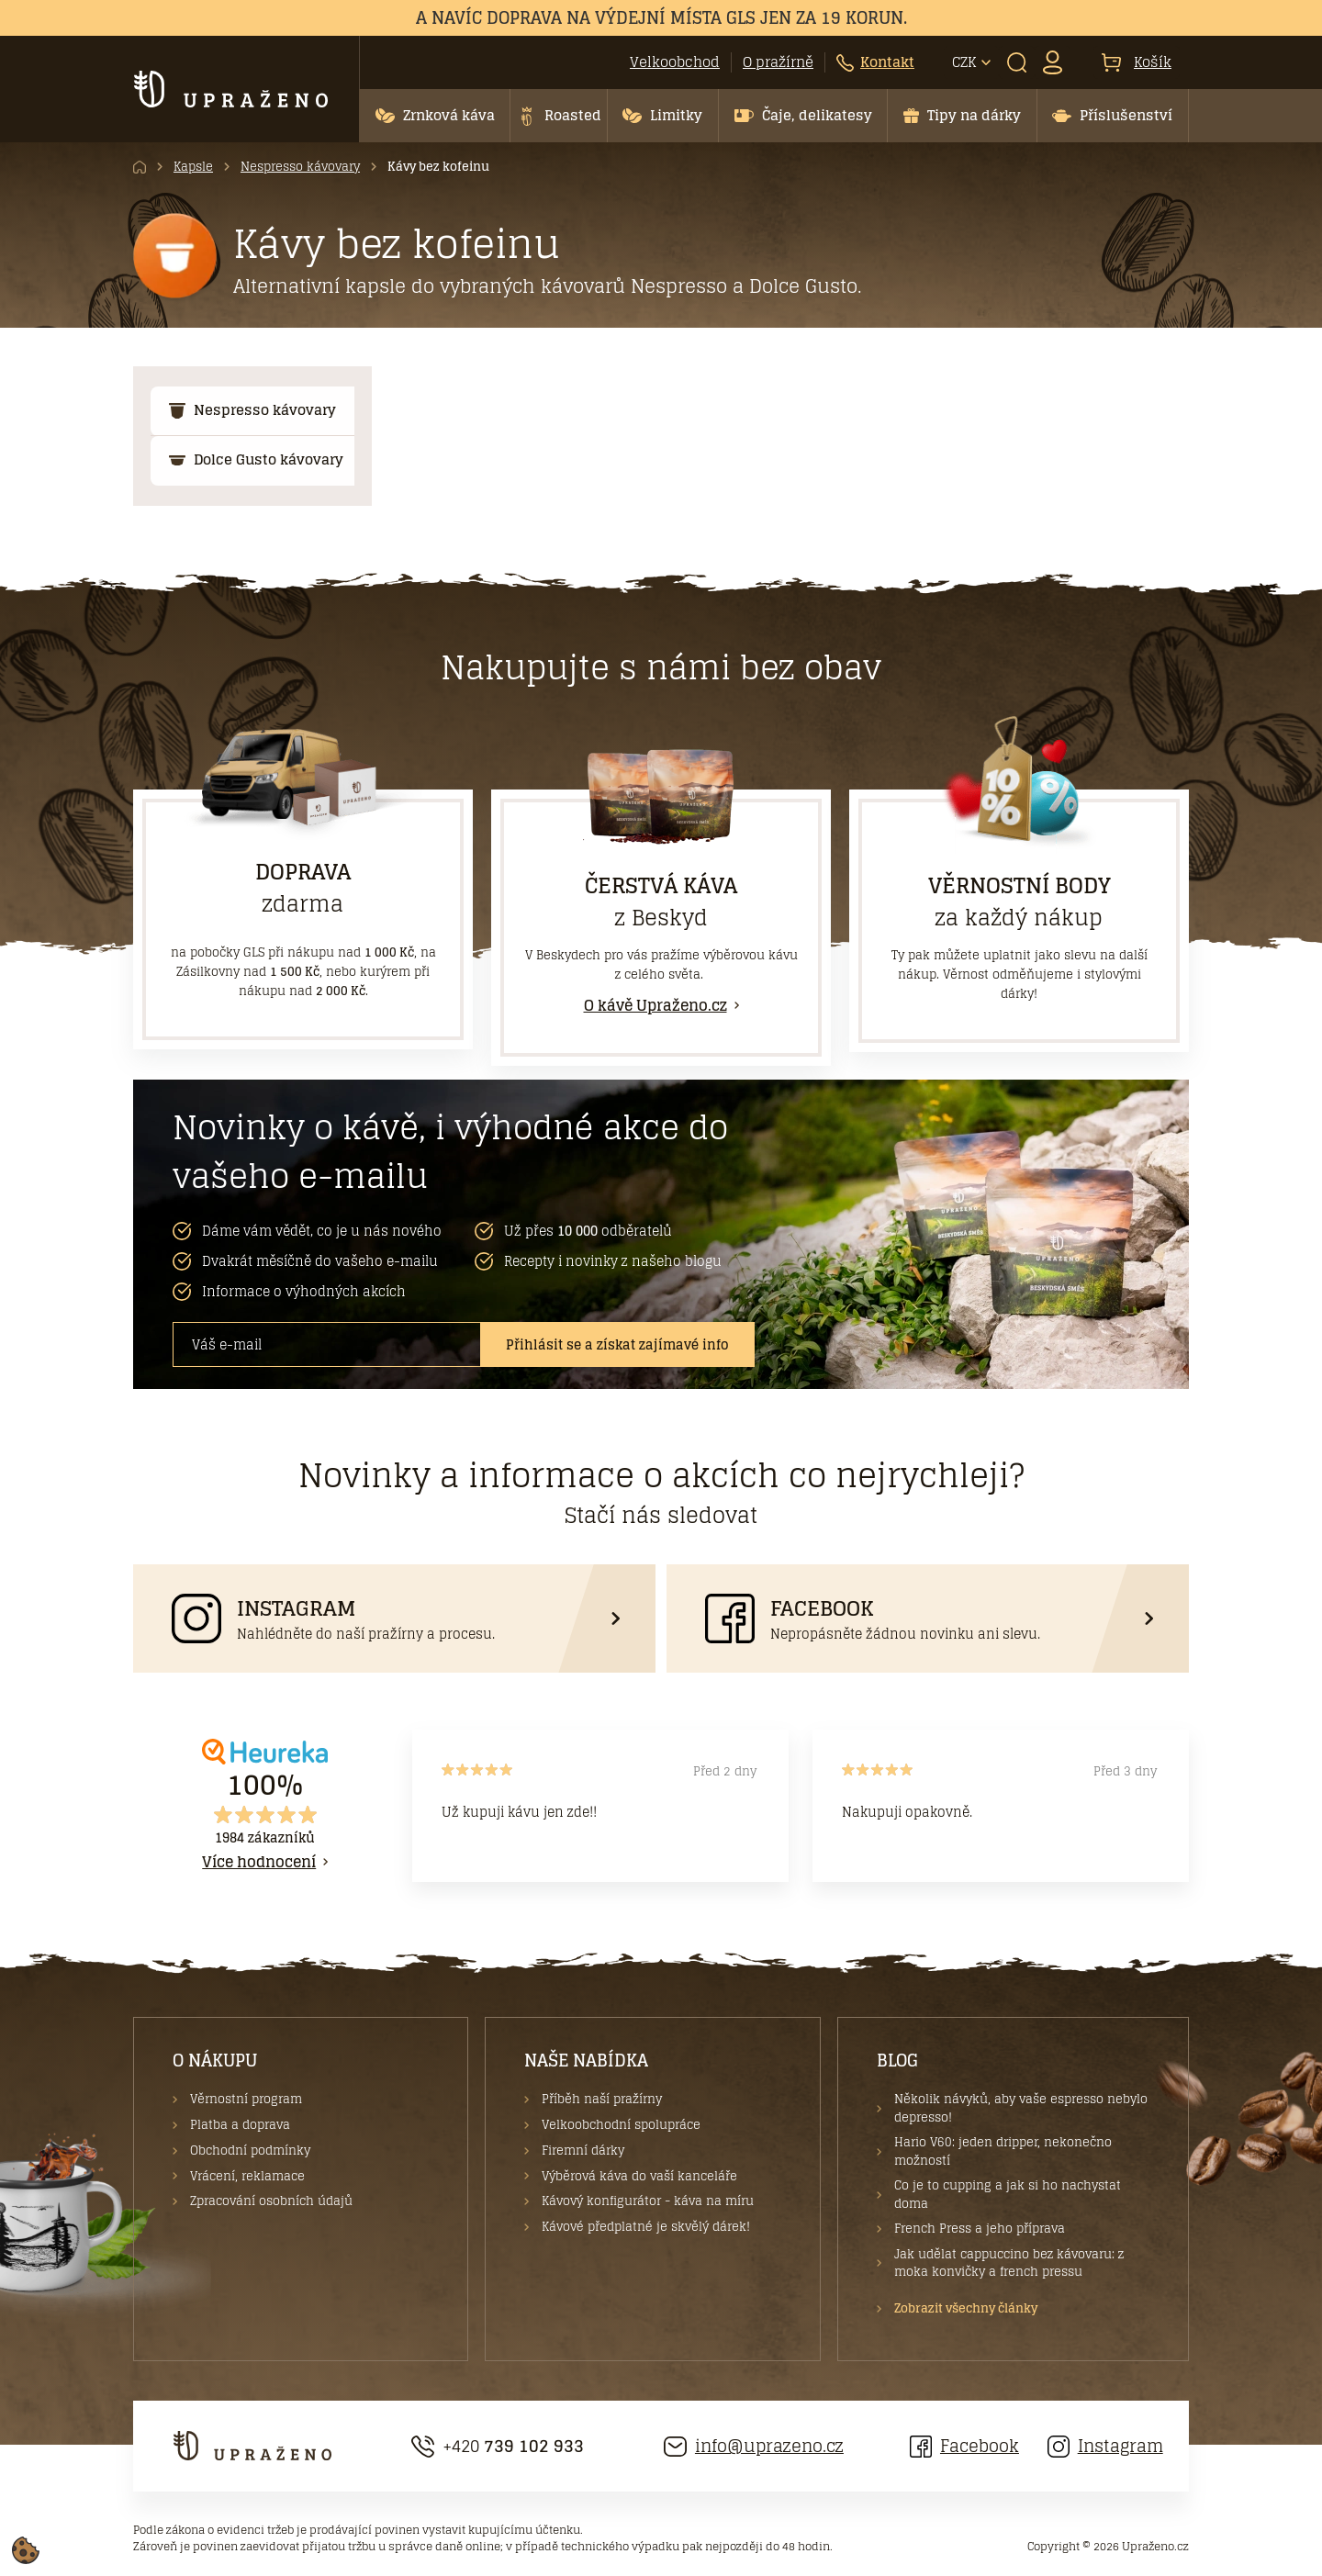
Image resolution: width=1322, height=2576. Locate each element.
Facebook (964, 2446)
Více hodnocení (259, 1862)
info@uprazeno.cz (754, 2446)
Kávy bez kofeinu (438, 167)
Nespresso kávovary (300, 167)
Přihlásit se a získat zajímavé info (617, 1344)
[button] (435, 115)
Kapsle (193, 167)
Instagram (1105, 2446)
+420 (497, 2446)
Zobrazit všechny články (965, 2309)
